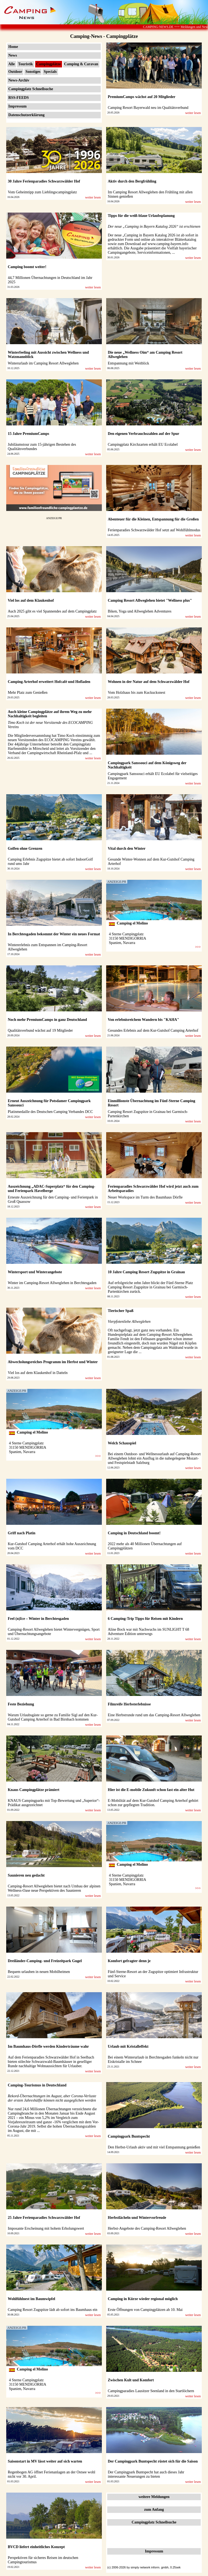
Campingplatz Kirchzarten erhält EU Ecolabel (143, 444)
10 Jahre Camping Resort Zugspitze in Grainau (146, 1272)
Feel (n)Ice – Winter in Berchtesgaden (38, 1619)
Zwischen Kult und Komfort (131, 2380)
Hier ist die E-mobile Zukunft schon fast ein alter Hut (151, 1790)
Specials (50, 72)
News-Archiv (19, 80)
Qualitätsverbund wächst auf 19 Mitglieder (40, 1030)
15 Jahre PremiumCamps (28, 434)
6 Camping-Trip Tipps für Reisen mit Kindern (145, 1619)
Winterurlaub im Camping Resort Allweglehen (43, 363)
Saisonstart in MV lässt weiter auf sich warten (45, 2461)
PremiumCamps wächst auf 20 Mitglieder (141, 97)
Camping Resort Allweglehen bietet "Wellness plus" (150, 600)
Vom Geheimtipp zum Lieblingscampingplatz (42, 192)
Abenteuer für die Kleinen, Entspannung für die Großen (153, 519)
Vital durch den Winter (126, 848)
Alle (11, 64)
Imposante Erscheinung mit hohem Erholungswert (46, 2228)
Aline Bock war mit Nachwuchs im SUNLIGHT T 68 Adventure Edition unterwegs (148, 1631)
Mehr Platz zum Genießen (28, 693)
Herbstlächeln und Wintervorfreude (137, 2218)
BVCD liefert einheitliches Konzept (36, 2547)
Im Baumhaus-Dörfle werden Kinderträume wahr (48, 2046)
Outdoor (15, 72)
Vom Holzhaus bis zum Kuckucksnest (136, 693)
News (12, 55)
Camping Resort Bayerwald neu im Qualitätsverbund (148, 108)
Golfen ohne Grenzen (25, 848)
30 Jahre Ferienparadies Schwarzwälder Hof (44, 181)
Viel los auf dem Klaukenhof (31, 600)
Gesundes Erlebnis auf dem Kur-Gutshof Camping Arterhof (153, 1030)
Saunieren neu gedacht (26, 1875)
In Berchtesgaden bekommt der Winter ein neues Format (54, 934)
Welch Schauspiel (122, 1443)
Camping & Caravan (81, 64)
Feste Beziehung (21, 1704)
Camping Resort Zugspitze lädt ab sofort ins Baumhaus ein (53, 2310)
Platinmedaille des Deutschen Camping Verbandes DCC (50, 1112)
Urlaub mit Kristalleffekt (128, 2046)
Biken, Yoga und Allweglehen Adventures (139, 611)
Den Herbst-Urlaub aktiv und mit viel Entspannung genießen (154, 2147)
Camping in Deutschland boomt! (134, 1533)
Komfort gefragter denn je (129, 1961)
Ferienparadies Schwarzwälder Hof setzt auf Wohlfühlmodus (154, 530)
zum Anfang (154, 2509)
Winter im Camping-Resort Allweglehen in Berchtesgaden (52, 1283)
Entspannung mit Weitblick (128, 363)
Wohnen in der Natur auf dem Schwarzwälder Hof (148, 682)
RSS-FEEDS (18, 98)
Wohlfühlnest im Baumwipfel (31, 2299)
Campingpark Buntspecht (129, 2136)
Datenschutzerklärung (26, 115)
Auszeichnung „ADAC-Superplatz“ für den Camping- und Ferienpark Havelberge (51, 1188)
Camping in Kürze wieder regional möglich (143, 2299)
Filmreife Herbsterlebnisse (129, 1704)
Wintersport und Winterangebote (35, 1272)
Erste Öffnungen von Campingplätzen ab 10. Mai (145, 2310)
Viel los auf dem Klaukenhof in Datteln (38, 1373)
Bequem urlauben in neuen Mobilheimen (39, 1972)
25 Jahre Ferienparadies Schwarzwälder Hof (44, 2218)
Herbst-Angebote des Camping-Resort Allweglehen (147, 2228)
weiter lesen (193, 113)
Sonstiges (32, 72)
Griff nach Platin (21, 1533)
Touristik (25, 64)
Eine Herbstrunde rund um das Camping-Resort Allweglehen (154, 1715)
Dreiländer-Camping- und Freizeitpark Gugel (45, 1961)
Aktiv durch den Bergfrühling (132, 181)
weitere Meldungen (153, 2497)
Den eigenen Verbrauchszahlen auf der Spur (143, 434)
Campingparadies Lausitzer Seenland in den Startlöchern (151, 2391)
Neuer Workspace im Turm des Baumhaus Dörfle (145, 1197)
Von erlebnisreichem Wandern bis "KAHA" (143, 1020)
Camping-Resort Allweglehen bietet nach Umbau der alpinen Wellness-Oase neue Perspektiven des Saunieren (54, 1888)
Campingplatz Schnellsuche (30, 89)
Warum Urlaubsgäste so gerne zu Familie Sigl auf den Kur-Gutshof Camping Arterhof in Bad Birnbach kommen (53, 1717)
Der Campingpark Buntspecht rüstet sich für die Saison (153, 2461)
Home (13, 47)
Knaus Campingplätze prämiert (34, 1790)
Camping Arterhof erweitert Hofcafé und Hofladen (49, 682)
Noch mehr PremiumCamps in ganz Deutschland (47, 1020)
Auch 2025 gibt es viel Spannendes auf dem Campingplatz (52, 611)
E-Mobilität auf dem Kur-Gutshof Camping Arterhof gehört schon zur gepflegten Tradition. (153, 1803)
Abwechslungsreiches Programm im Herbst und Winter (53, 1362)
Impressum (17, 106)
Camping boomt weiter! (27, 267)
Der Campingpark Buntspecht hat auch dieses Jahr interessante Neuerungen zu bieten (146, 2474)
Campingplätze (48, 64)
